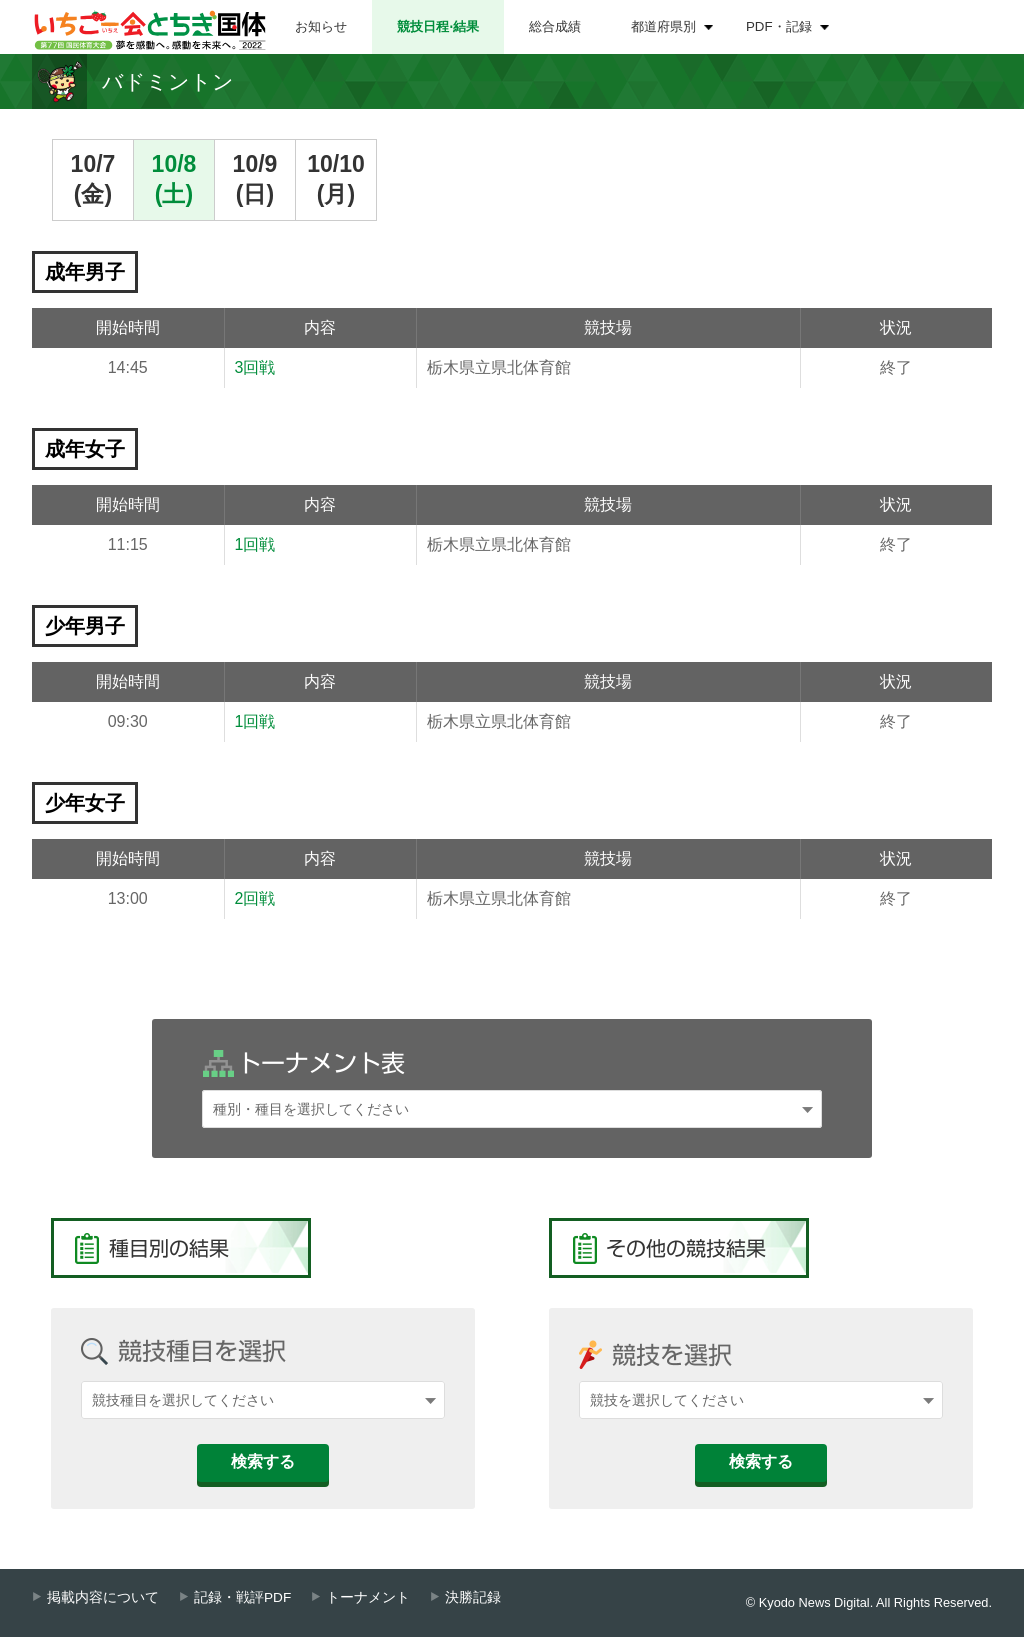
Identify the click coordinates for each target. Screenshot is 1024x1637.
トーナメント (368, 1597)
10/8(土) (174, 179)
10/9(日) (255, 179)
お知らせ (321, 26)
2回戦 (255, 898)
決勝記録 (473, 1597)
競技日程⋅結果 (438, 26)
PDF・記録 (779, 26)
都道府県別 (663, 26)
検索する (263, 1461)
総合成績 (555, 26)
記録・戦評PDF (242, 1597)
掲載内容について (103, 1597)
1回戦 (255, 544)
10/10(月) (336, 179)
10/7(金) (93, 179)
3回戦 (255, 367)
